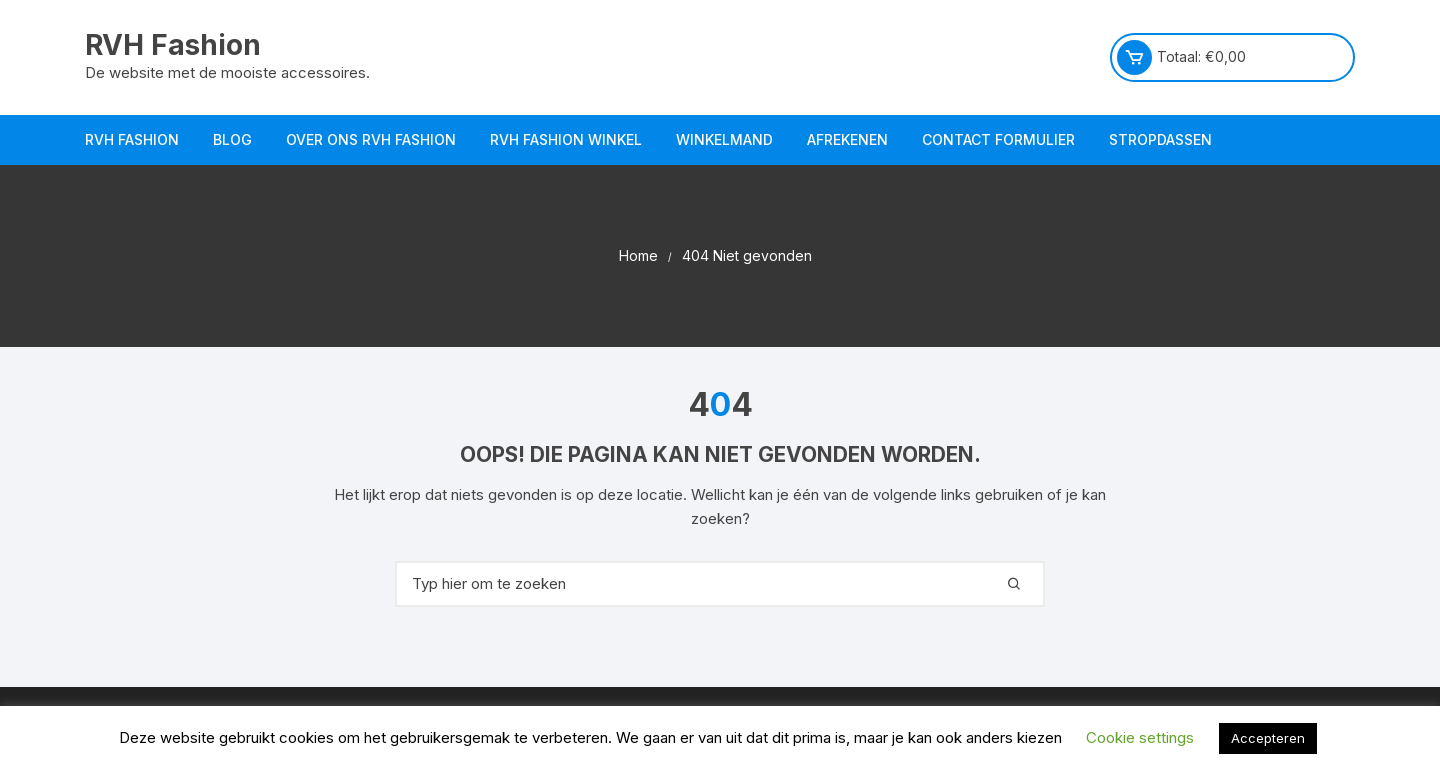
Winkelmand (724, 139)
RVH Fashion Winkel (566, 139)
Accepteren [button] (1268, 738)
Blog (232, 139)
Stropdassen (1160, 139)
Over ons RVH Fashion (371, 139)
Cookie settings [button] (1140, 737)
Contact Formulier (998, 139)
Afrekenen (847, 139)
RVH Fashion (173, 45)
